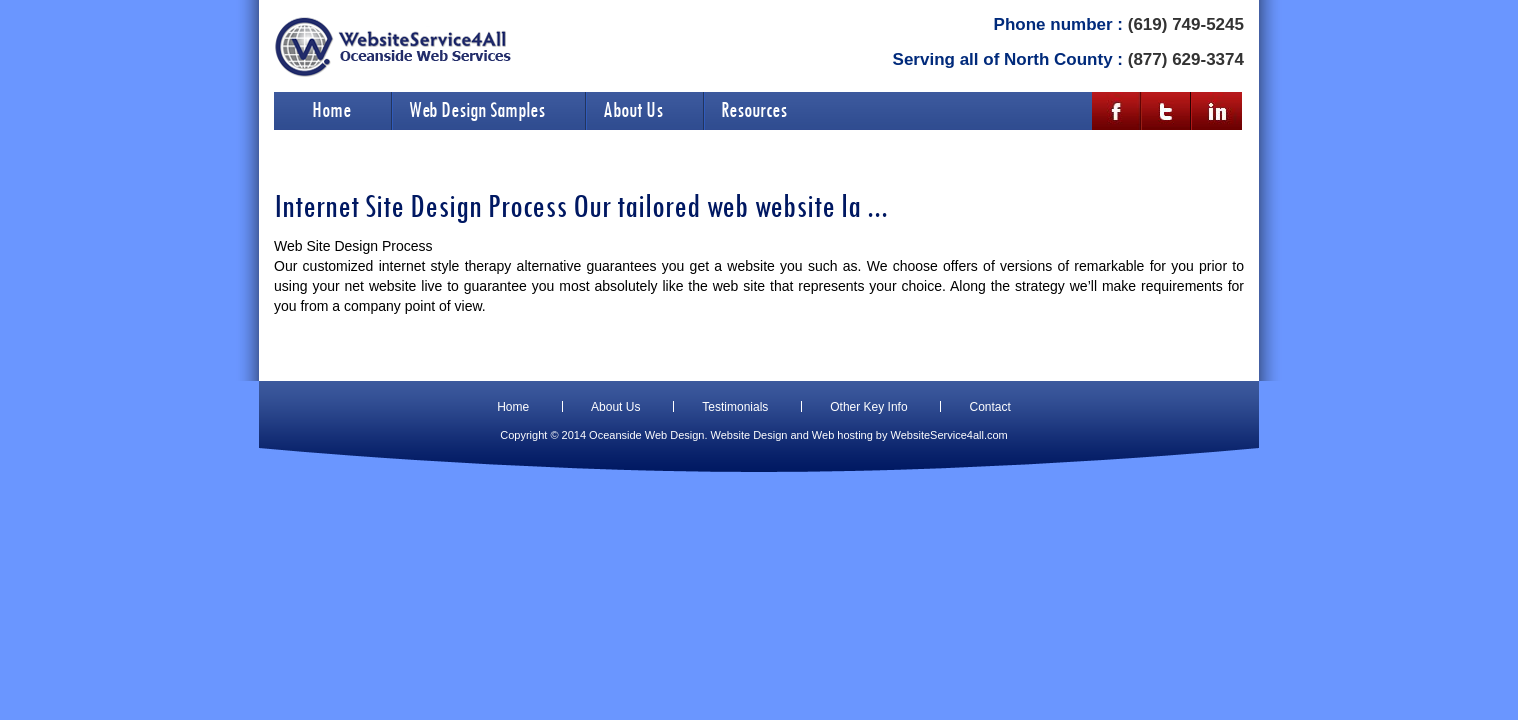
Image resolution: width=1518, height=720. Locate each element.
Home (331, 109)
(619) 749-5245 (1186, 24)
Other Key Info (868, 407)
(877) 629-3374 (1186, 59)
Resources (754, 109)
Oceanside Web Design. (648, 435)
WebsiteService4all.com (949, 435)
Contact (989, 407)
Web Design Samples (477, 109)
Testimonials (735, 407)
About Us (633, 109)
